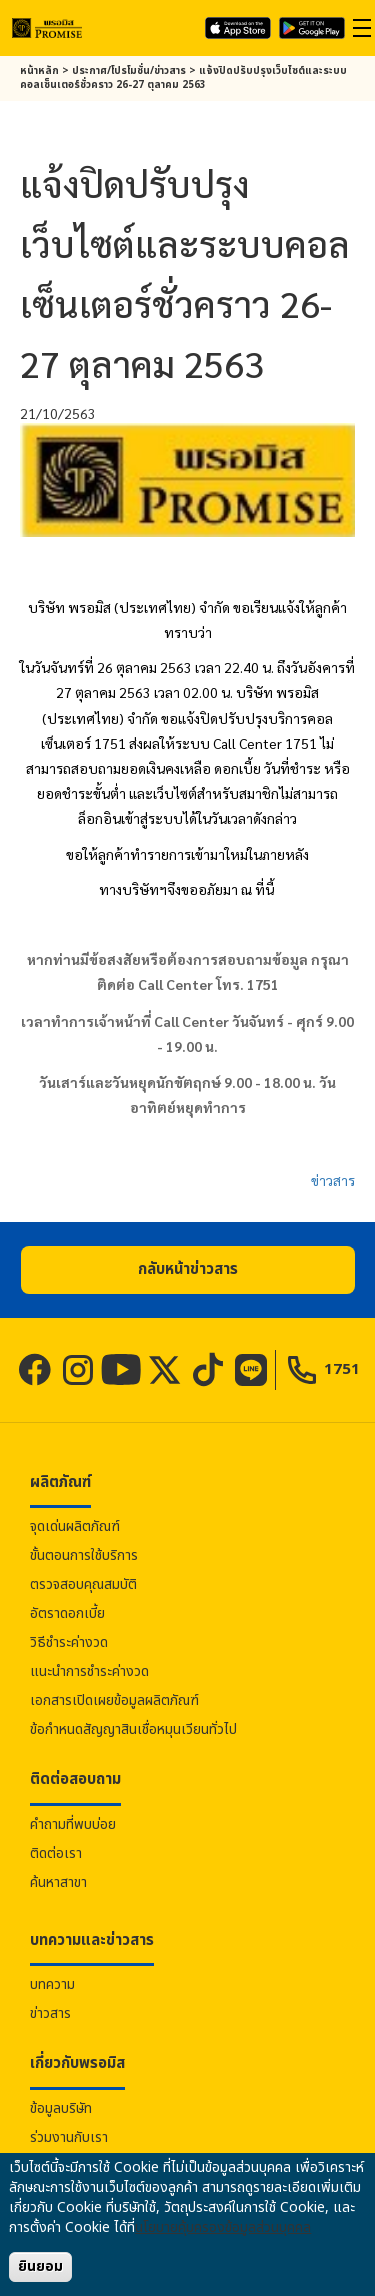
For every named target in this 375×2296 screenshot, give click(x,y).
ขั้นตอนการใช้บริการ (84, 1555)
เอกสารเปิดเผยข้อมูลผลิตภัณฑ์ (114, 1700)
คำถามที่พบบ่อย (73, 1824)
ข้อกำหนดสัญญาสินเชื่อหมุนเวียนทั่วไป (133, 1729)
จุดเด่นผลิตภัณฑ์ (75, 1526)
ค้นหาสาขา (58, 1882)
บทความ (52, 1984)
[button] (188, 1270)
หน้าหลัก (39, 71)
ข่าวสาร (333, 1180)
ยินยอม (40, 2266)
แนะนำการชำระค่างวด (89, 1671)
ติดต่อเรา (56, 1853)
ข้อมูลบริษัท (61, 2108)
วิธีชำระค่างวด (69, 1642)
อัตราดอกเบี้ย (67, 1613)
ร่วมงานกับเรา (69, 2137)
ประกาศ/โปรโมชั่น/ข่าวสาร (129, 71)
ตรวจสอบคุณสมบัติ (83, 1584)
